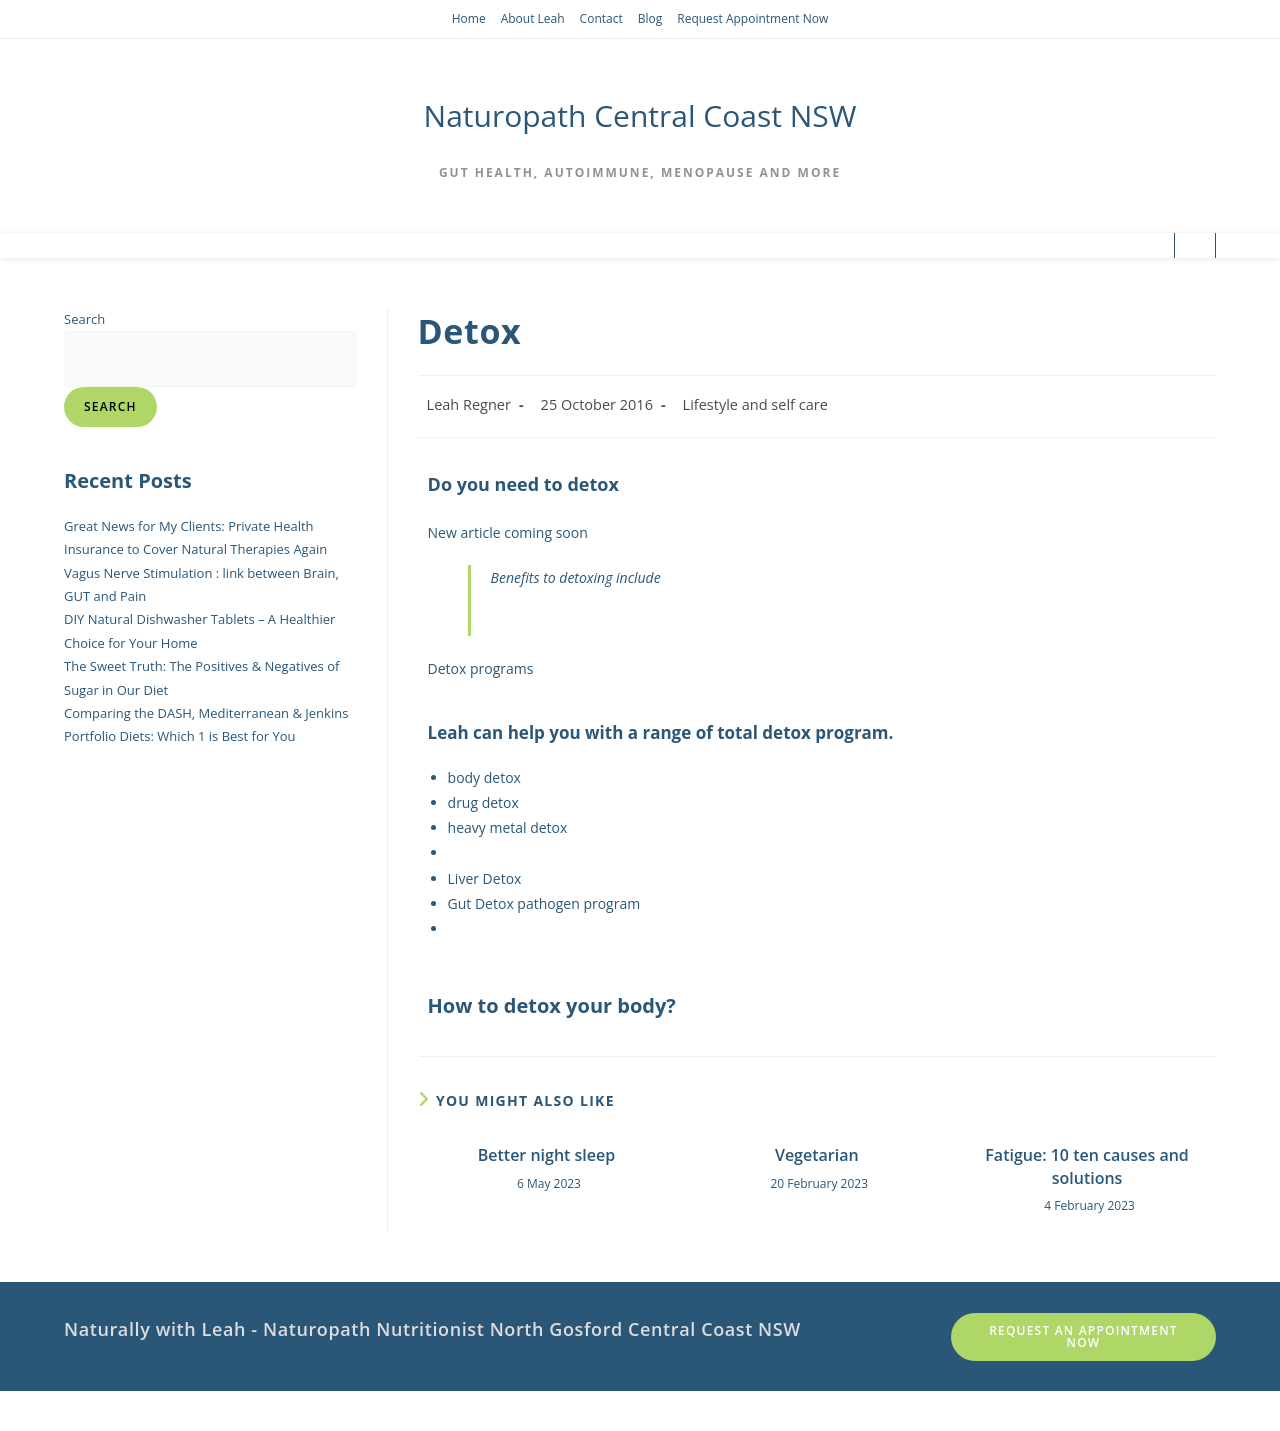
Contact (601, 18)
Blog (650, 18)
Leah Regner (469, 404)
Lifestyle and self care (755, 404)
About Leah (533, 18)
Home (469, 18)
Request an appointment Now (1083, 1336)
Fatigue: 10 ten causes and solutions (1086, 1166)
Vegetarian (817, 1155)
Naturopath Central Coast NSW (640, 115)
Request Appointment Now (752, 18)
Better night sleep (547, 1155)
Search (84, 319)
